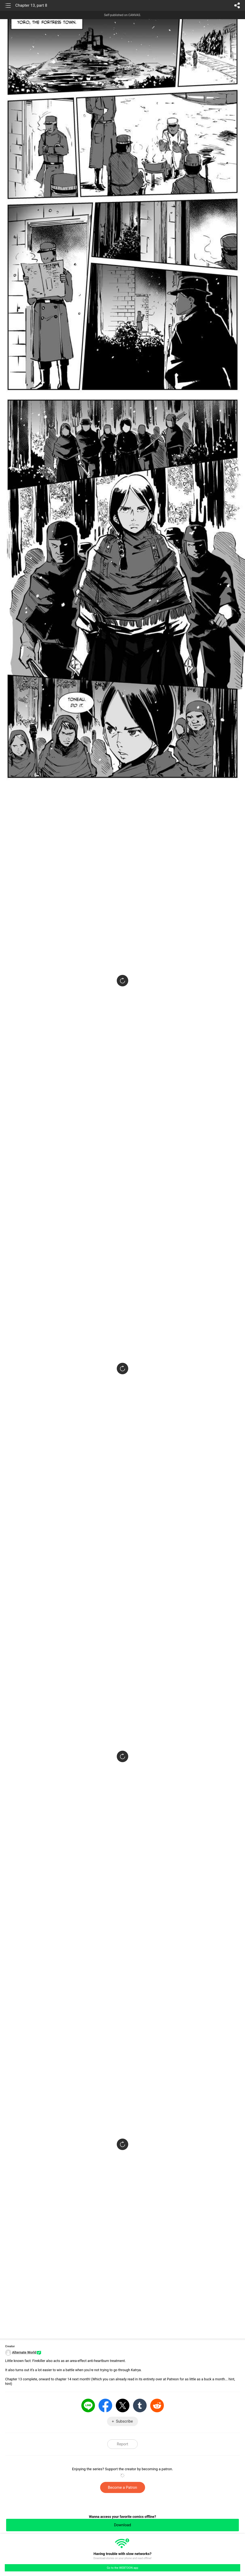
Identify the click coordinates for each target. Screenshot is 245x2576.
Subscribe (124, 2421)
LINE (88, 2405)
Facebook (105, 2405)
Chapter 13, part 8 (31, 5)
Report (122, 2444)
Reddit (157, 2405)
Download (122, 2525)
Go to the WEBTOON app (122, 2567)
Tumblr (140, 2405)
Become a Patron (122, 2487)
